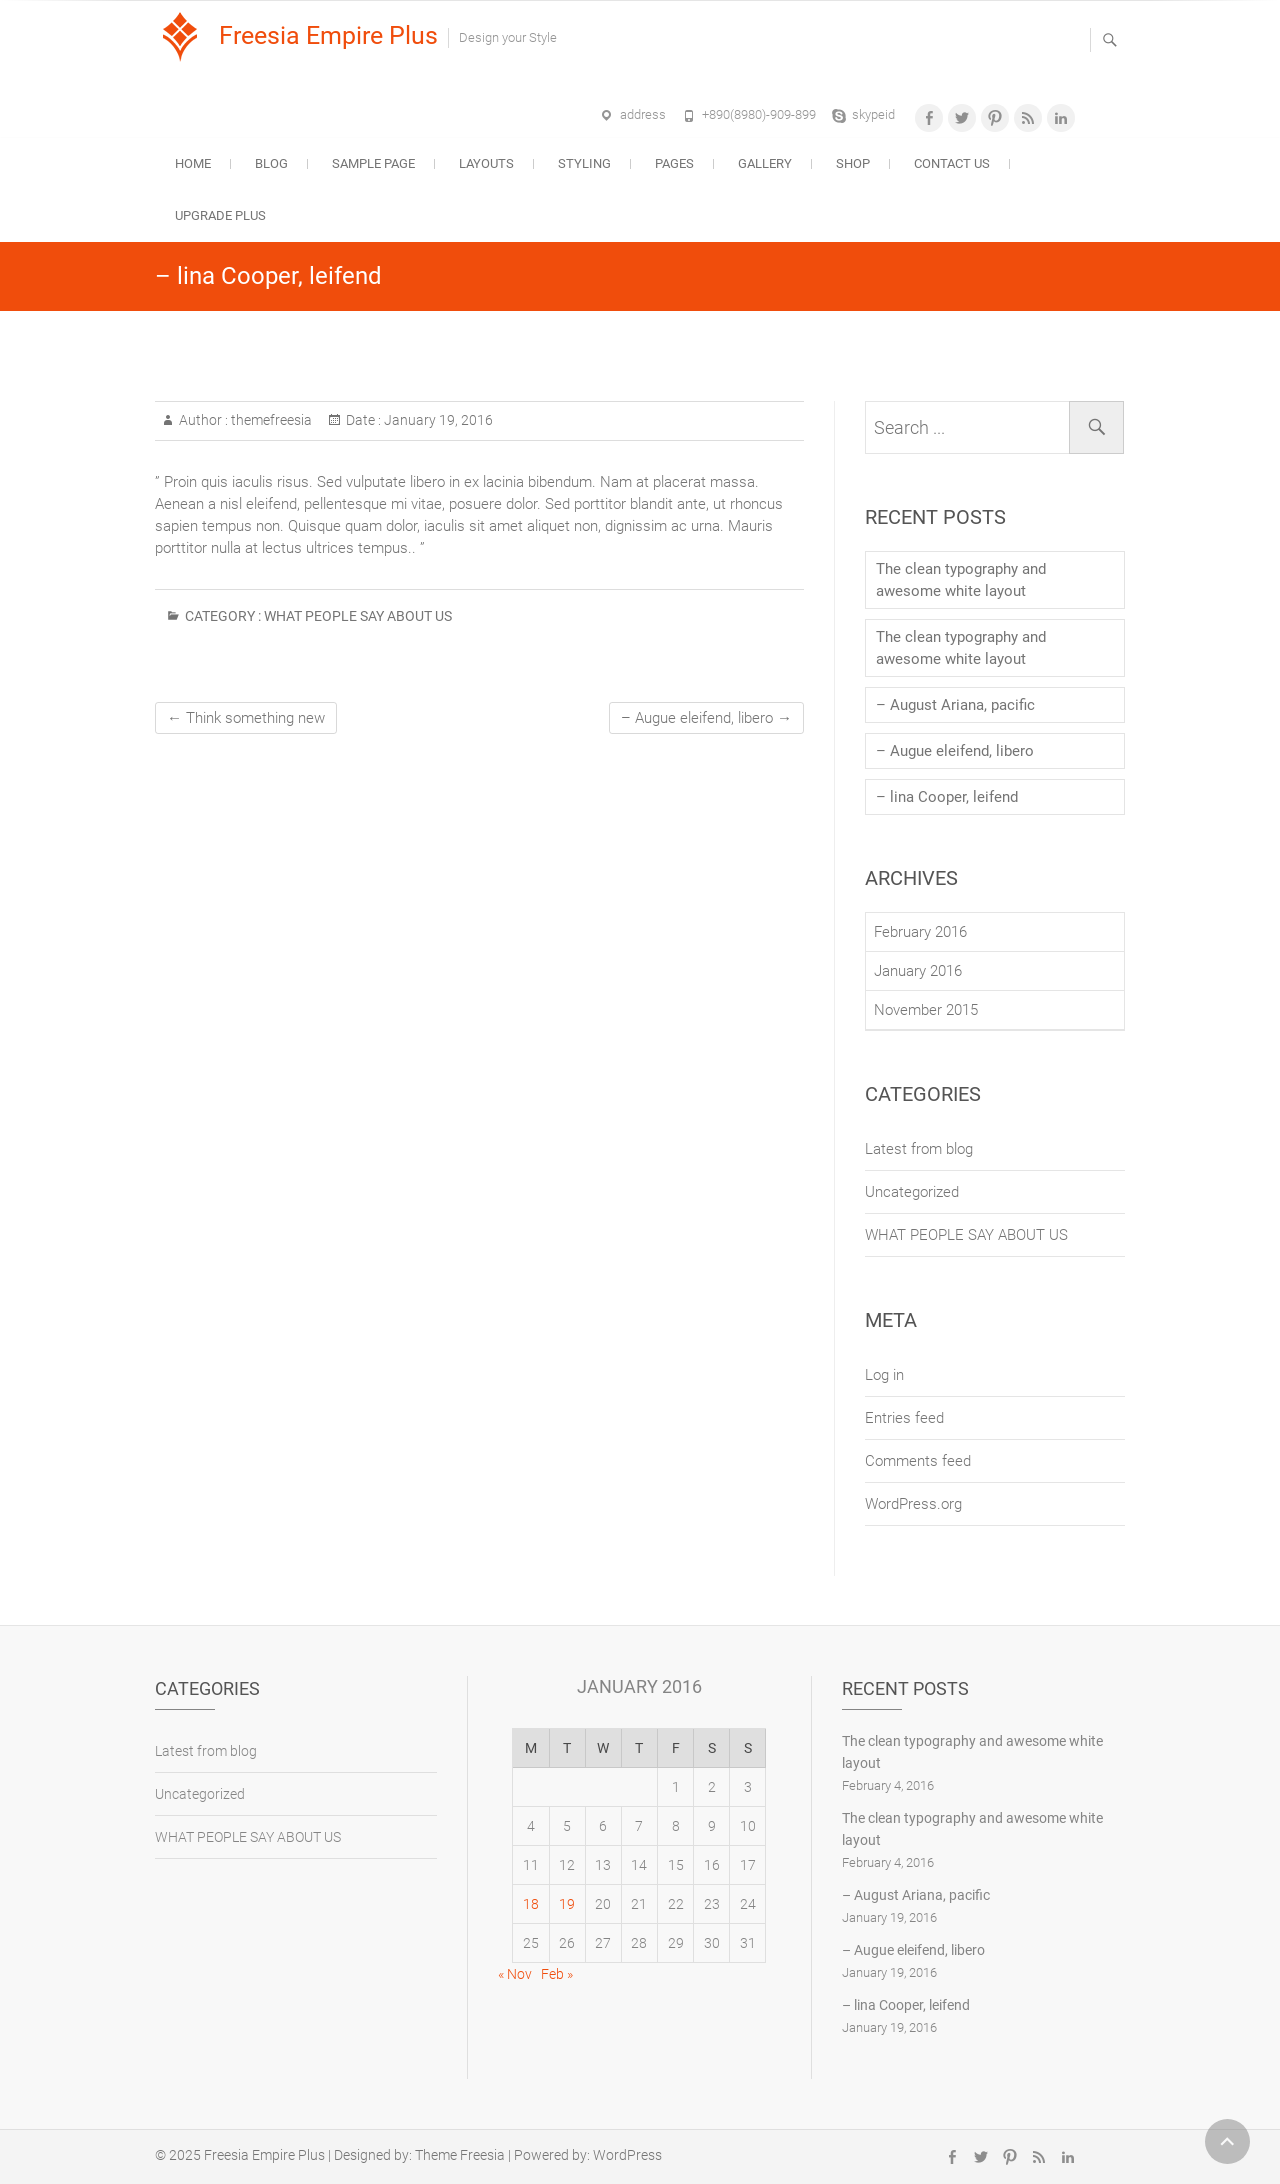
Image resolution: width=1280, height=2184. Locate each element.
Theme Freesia (460, 2155)
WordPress (627, 2155)
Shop (853, 163)
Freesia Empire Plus (328, 35)
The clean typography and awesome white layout (961, 580)
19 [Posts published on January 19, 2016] (567, 1904)
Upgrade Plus (220, 215)
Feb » (557, 1974)
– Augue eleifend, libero (706, 718)
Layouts (486, 163)
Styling (584, 163)
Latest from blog (919, 1149)
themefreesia (270, 420)
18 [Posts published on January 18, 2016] (531, 1904)
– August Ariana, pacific (955, 705)
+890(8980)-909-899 (759, 114)
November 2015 (926, 1010)
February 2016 (920, 932)
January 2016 (918, 971)
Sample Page (373, 163)
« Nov (515, 1974)
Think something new (246, 718)
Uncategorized (912, 1192)
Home (193, 163)
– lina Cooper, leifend (947, 797)
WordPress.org (913, 1504)
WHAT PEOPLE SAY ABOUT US (358, 616)
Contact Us (952, 163)
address (643, 114)
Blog (271, 163)
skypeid (873, 114)
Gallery (765, 163)
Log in (884, 1375)
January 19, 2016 (437, 420)
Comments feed (918, 1461)
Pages (674, 163)
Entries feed (904, 1418)
